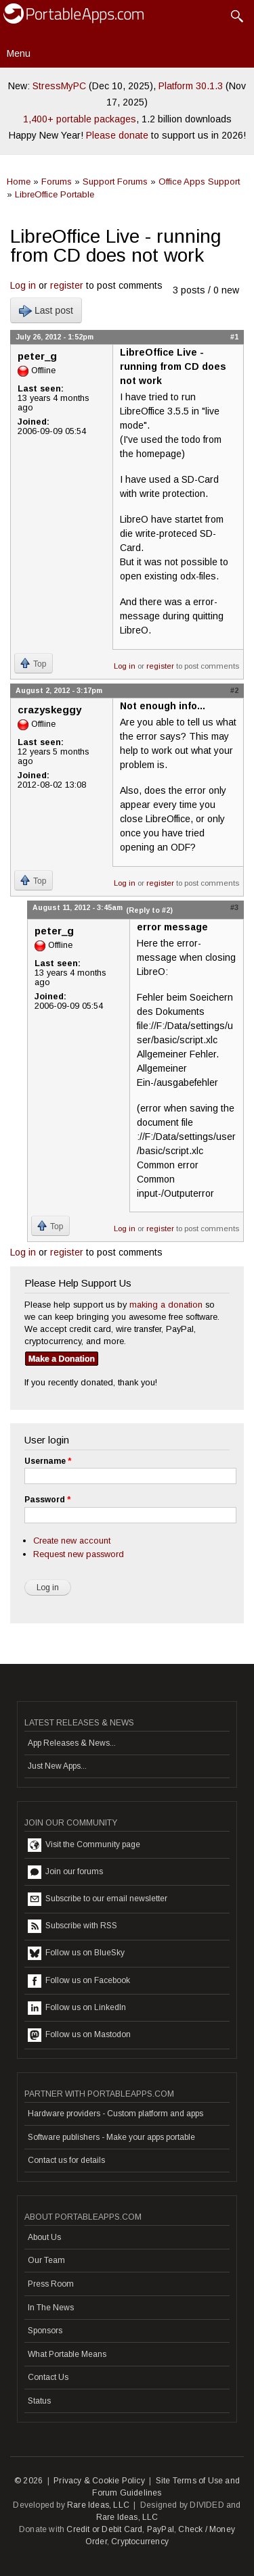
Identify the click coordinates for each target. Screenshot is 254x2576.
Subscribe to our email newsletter (97, 1899)
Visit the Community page (84, 1845)
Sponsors (45, 2330)
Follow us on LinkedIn (77, 2008)
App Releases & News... (72, 1743)
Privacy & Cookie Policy (99, 2480)
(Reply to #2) (149, 910)
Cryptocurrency (140, 2541)
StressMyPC (59, 85)
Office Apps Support (199, 181)
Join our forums (65, 1872)
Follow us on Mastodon (79, 2035)
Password (47, 1499)
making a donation (166, 1304)
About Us (44, 2237)
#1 (234, 337)
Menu (18, 53)
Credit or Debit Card (104, 2529)
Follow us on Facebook (79, 1981)
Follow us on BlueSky (76, 1953)
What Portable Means (67, 2354)
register (66, 285)
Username (47, 1461)
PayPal (160, 2529)
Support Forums (115, 181)
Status (39, 2401)
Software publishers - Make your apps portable (111, 2137)
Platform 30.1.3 (190, 85)
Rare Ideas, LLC (98, 2505)
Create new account (71, 1540)
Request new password (78, 1554)
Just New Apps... (57, 1766)
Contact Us (48, 2377)
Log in (23, 285)
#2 (234, 690)
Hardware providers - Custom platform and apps (115, 2113)
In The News (51, 2307)
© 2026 (28, 2480)
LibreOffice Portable (54, 194)
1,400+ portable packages (79, 119)
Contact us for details (66, 2160)
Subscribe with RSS (72, 1926)
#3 (234, 907)
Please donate (117, 135)
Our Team (46, 2260)
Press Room (51, 2284)
